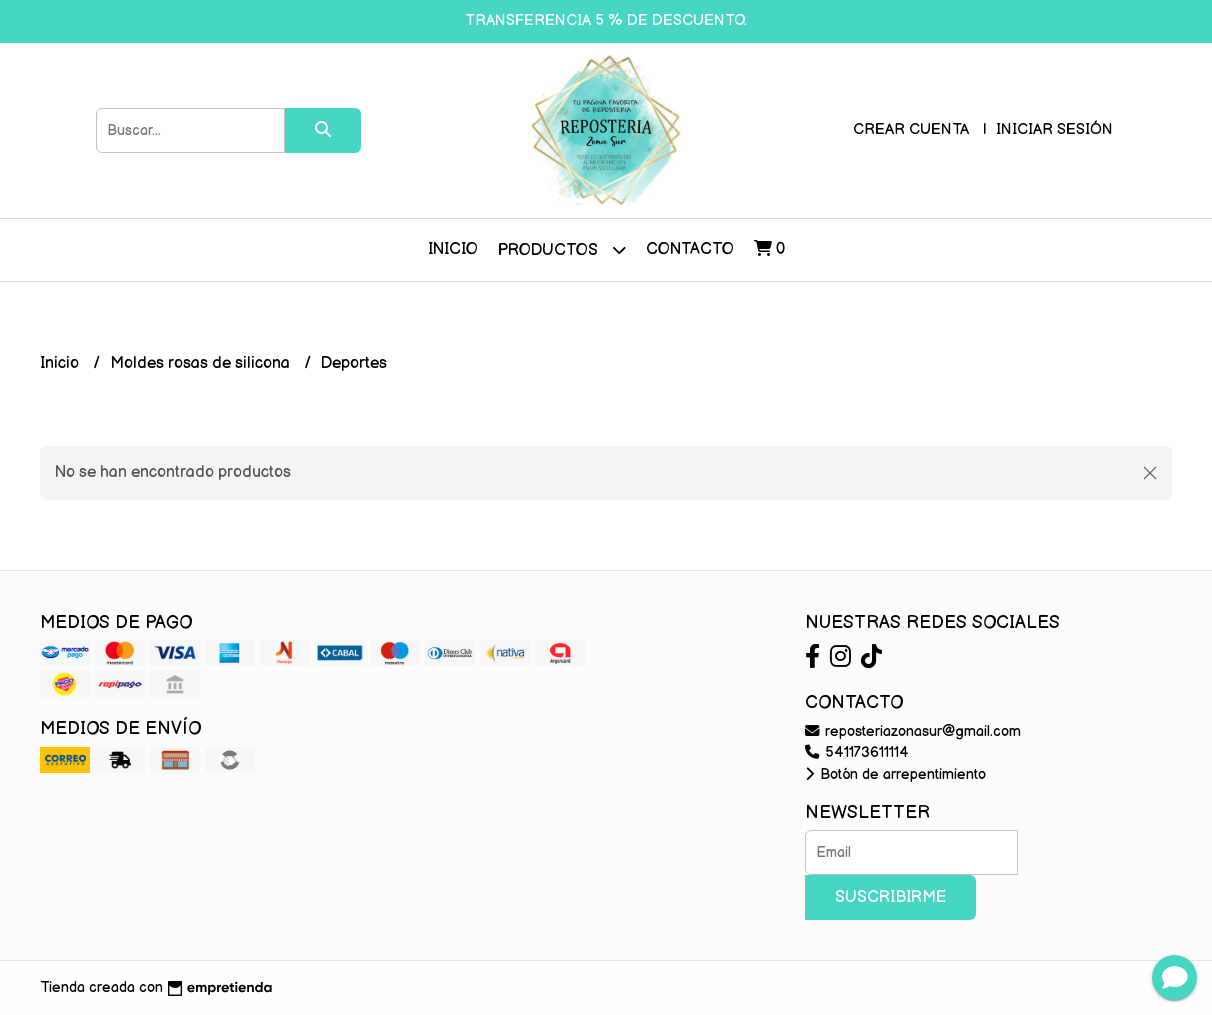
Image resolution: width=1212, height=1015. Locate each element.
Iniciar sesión (1054, 129)
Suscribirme (890, 897)
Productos (562, 249)
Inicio (453, 249)
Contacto (690, 249)
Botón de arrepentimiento (895, 774)
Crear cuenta (911, 129)
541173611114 (857, 752)
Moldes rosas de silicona (202, 363)
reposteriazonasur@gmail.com (913, 731)
